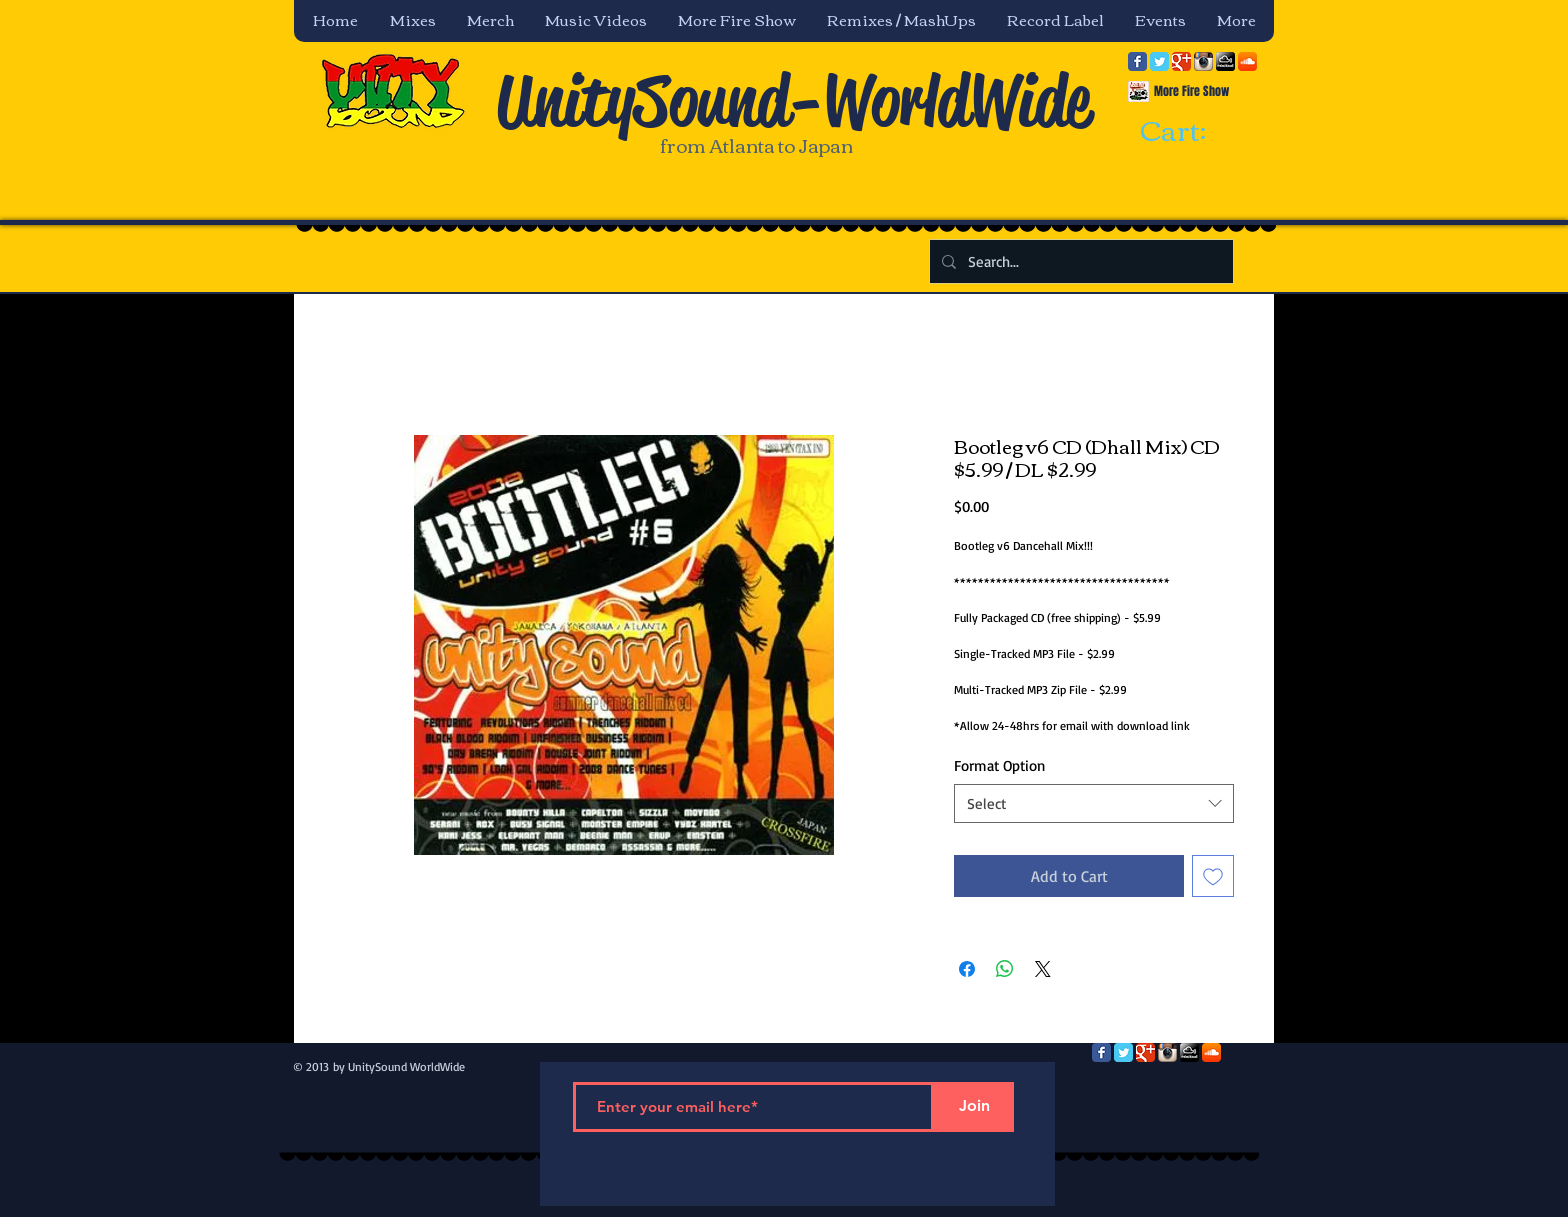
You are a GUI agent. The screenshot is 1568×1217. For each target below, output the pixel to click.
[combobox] (1094, 803)
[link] (1191, 132)
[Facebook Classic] (1137, 61)
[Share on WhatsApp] (1005, 969)
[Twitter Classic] (1159, 61)
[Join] (974, 1107)
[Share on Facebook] (967, 969)
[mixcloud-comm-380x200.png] (1225, 61)
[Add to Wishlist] (1213, 876)
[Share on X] (1043, 969)
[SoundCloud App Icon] (1247, 61)
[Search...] (1079, 261)
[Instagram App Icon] (1203, 61)
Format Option (999, 765)
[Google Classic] (1181, 61)
